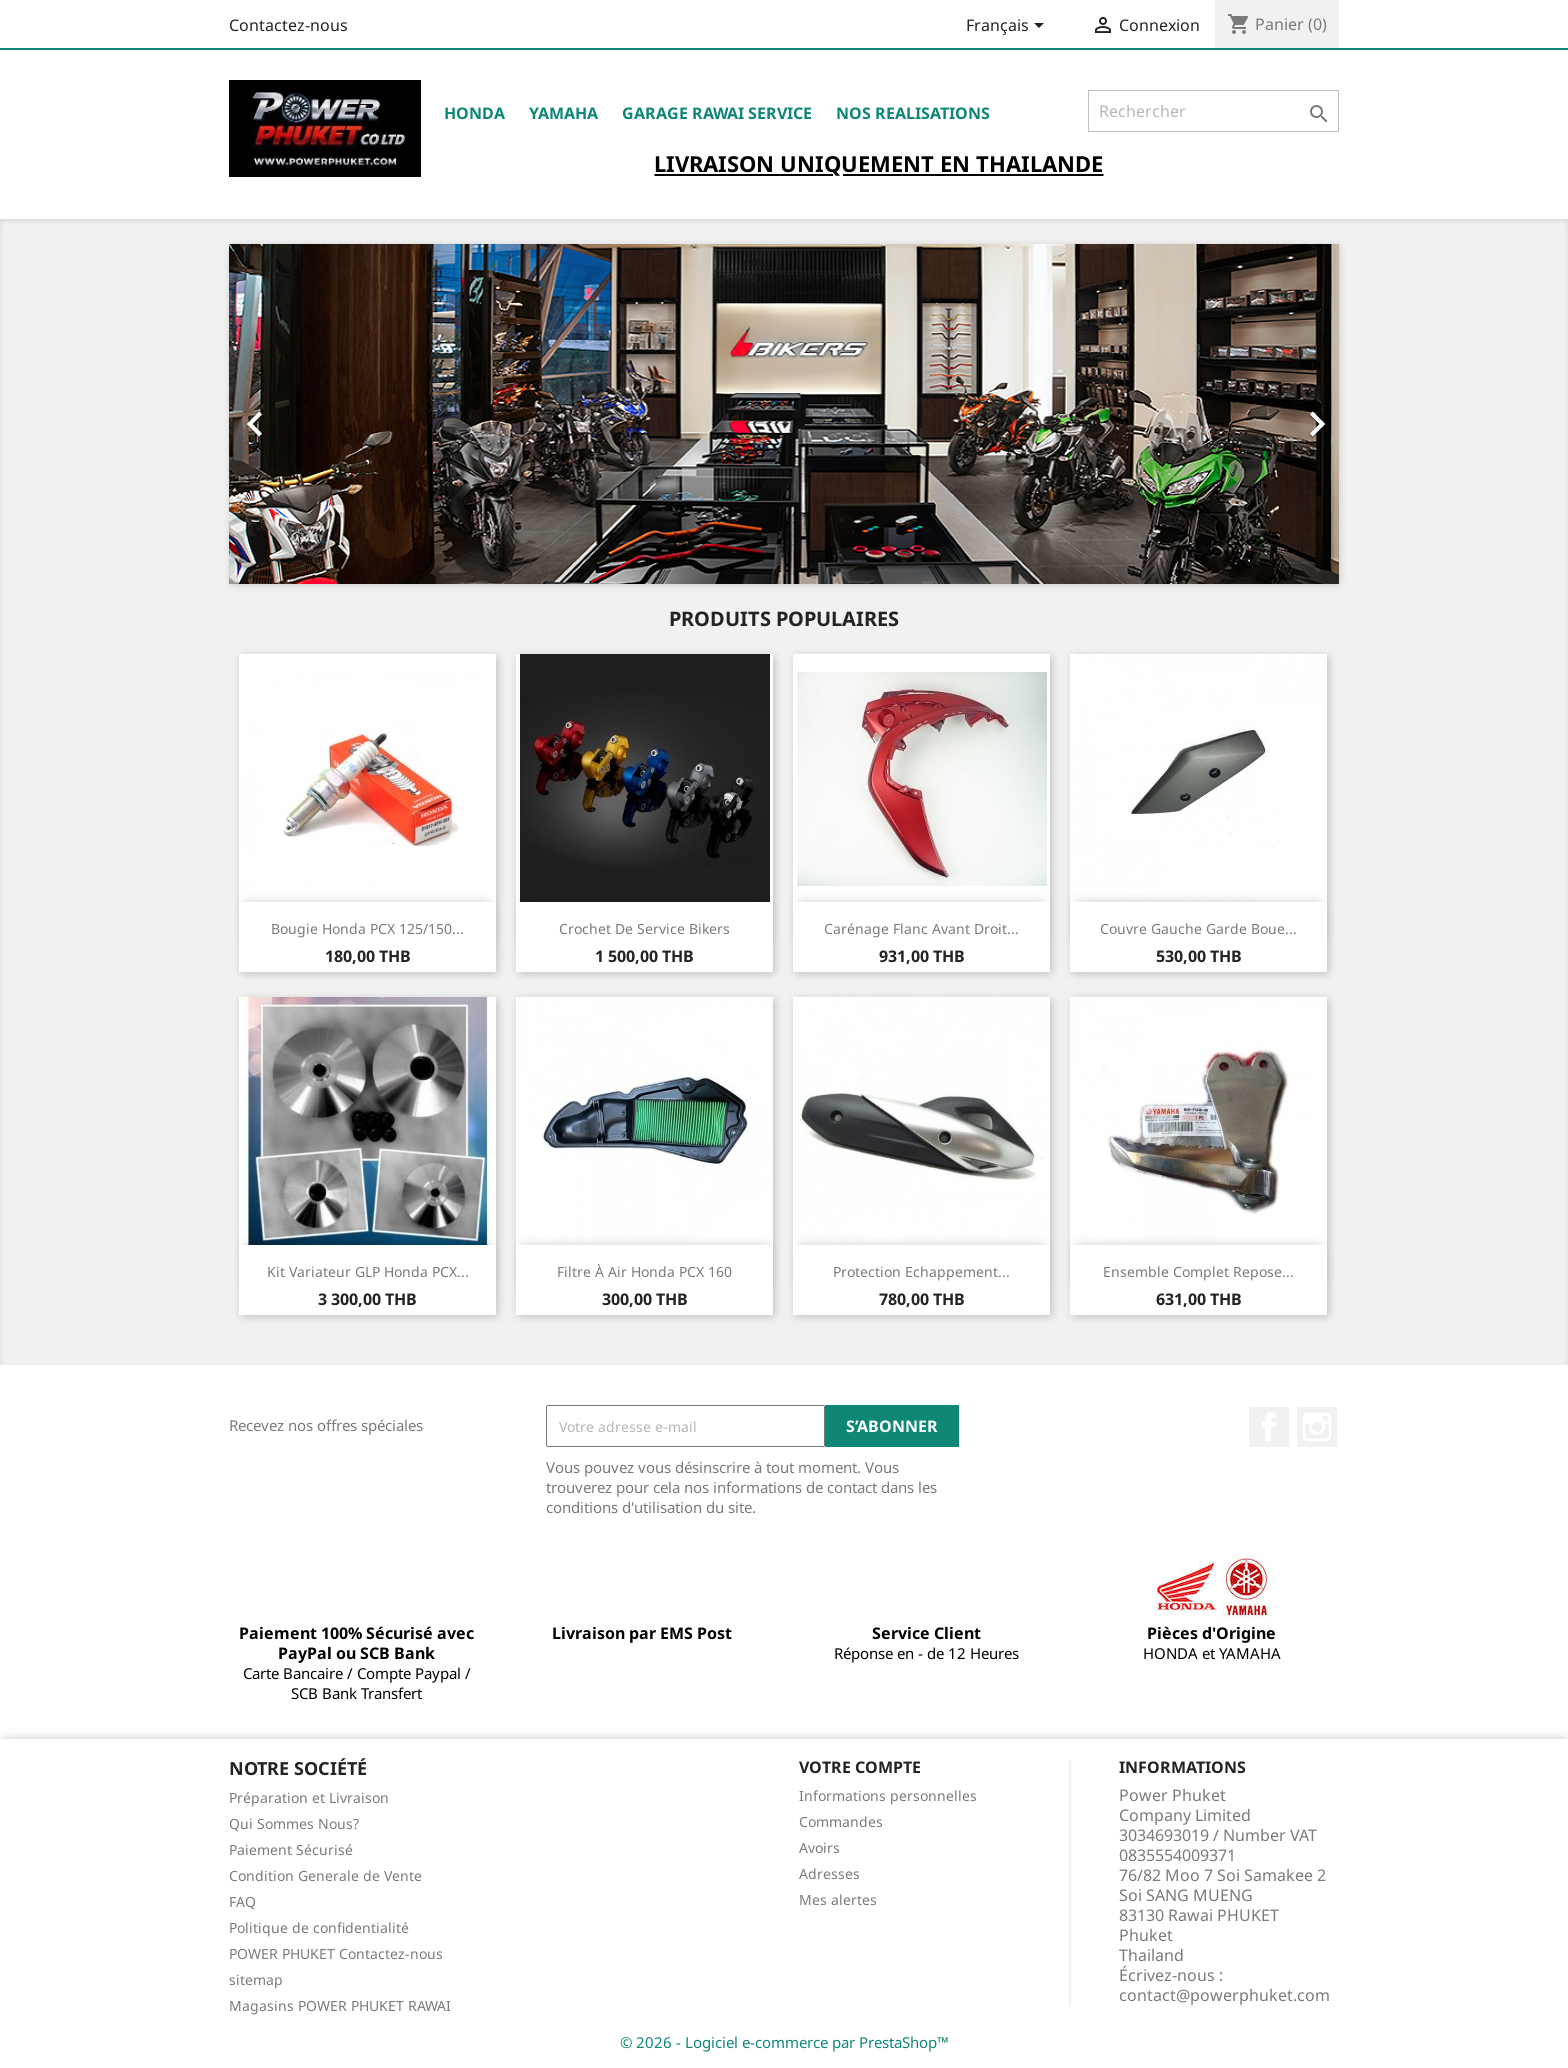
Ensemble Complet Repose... (1198, 1271)
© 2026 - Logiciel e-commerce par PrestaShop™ (784, 2042)
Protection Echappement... (921, 1271)
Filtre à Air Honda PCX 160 (644, 1271)
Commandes (841, 1821)
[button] (312, 414)
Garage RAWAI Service (717, 113)
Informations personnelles (888, 1795)
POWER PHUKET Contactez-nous (336, 1953)
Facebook (1269, 1427)
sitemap (256, 1979)
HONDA (474, 113)
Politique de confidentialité (319, 1927)
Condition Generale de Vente (325, 1875)
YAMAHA (563, 113)
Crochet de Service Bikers (644, 928)
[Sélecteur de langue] (1008, 27)
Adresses (829, 1873)
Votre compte (860, 1767)
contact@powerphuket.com (1224, 1995)
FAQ (242, 1901)
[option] (784, 414)
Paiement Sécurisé (291, 1849)
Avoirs (819, 1847)
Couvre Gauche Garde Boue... (1198, 928)
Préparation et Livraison (309, 1797)
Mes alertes (838, 1899)
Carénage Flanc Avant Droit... (921, 928)
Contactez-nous (288, 25)
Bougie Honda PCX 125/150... (367, 928)
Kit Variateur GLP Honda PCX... (368, 1271)
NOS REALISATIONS (913, 113)
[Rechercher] (1213, 111)
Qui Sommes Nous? (294, 1823)
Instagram (1317, 1427)
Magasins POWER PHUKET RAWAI (340, 2005)
